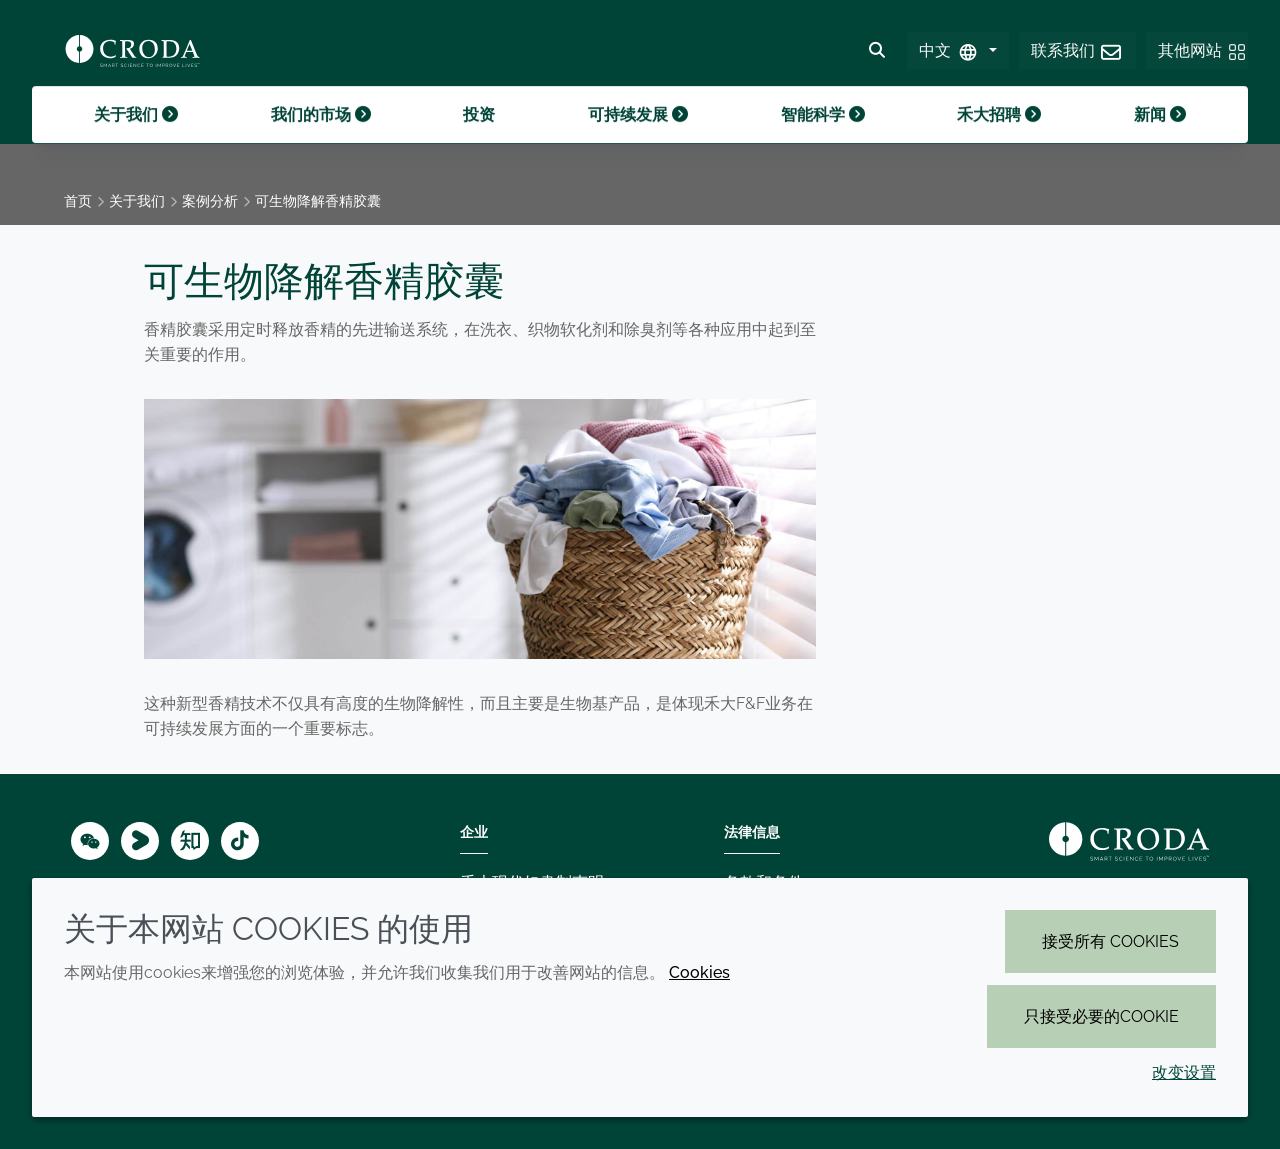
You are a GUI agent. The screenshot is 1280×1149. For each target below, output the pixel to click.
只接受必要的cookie (1101, 1016)
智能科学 (823, 138)
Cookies (699, 972)
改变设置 (1184, 1072)
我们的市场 (321, 138)
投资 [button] (479, 138)
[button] (1077, 56)
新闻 (1160, 138)
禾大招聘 (999, 138)
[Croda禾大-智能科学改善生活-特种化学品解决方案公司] (132, 56)
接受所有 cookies (1110, 941)
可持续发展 (638, 138)
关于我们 (136, 138)
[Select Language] (957, 56)
